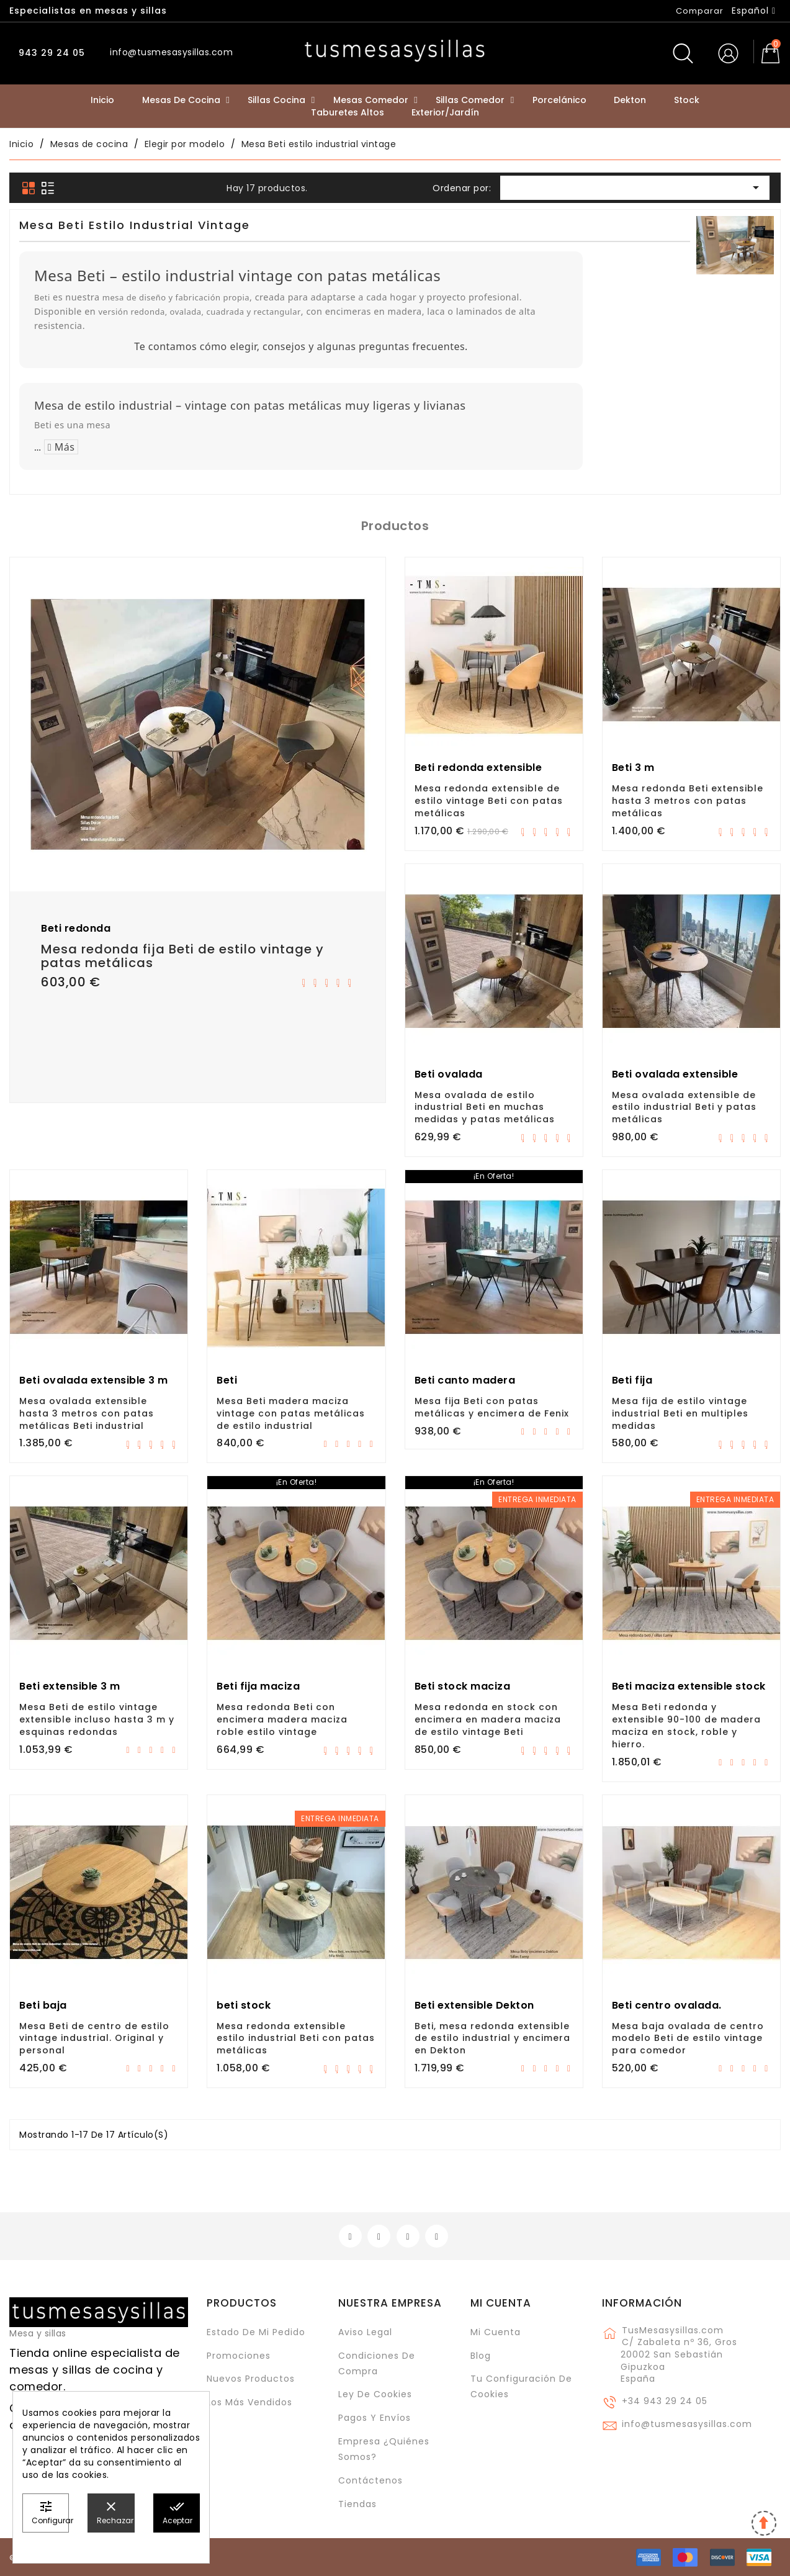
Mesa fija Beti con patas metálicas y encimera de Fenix (492, 1407)
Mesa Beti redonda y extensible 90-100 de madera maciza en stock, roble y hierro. (686, 1725)
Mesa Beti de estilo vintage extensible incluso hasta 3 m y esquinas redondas (96, 1719)
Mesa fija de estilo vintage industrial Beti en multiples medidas (680, 1413)
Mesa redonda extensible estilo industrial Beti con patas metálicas (296, 2038)
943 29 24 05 (50, 53)
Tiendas (357, 2504)
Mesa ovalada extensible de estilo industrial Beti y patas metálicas (684, 1107)
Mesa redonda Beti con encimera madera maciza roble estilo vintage (282, 1719)
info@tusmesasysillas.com (687, 2424)
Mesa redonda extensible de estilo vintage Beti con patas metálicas (489, 800)
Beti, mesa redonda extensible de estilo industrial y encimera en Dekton (492, 2038)
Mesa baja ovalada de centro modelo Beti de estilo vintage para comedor (688, 2038)
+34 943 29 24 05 (664, 2401)
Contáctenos (370, 2480)
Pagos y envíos (374, 2418)
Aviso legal (365, 2332)
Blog (480, 2355)
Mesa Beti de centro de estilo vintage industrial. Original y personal (94, 2038)
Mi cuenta (500, 2302)
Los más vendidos (249, 2402)
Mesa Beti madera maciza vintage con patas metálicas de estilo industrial (291, 1413)
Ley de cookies (375, 2394)
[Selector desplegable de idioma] (754, 10)
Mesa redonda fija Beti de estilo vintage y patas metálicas (182, 955)
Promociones (239, 2355)
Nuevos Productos (251, 2378)
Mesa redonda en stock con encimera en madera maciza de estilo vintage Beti (488, 1719)
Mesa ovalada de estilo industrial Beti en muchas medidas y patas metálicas (485, 1107)
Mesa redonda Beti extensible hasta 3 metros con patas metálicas (687, 800)
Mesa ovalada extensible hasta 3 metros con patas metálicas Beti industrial (86, 1413)
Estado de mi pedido (256, 2332)
